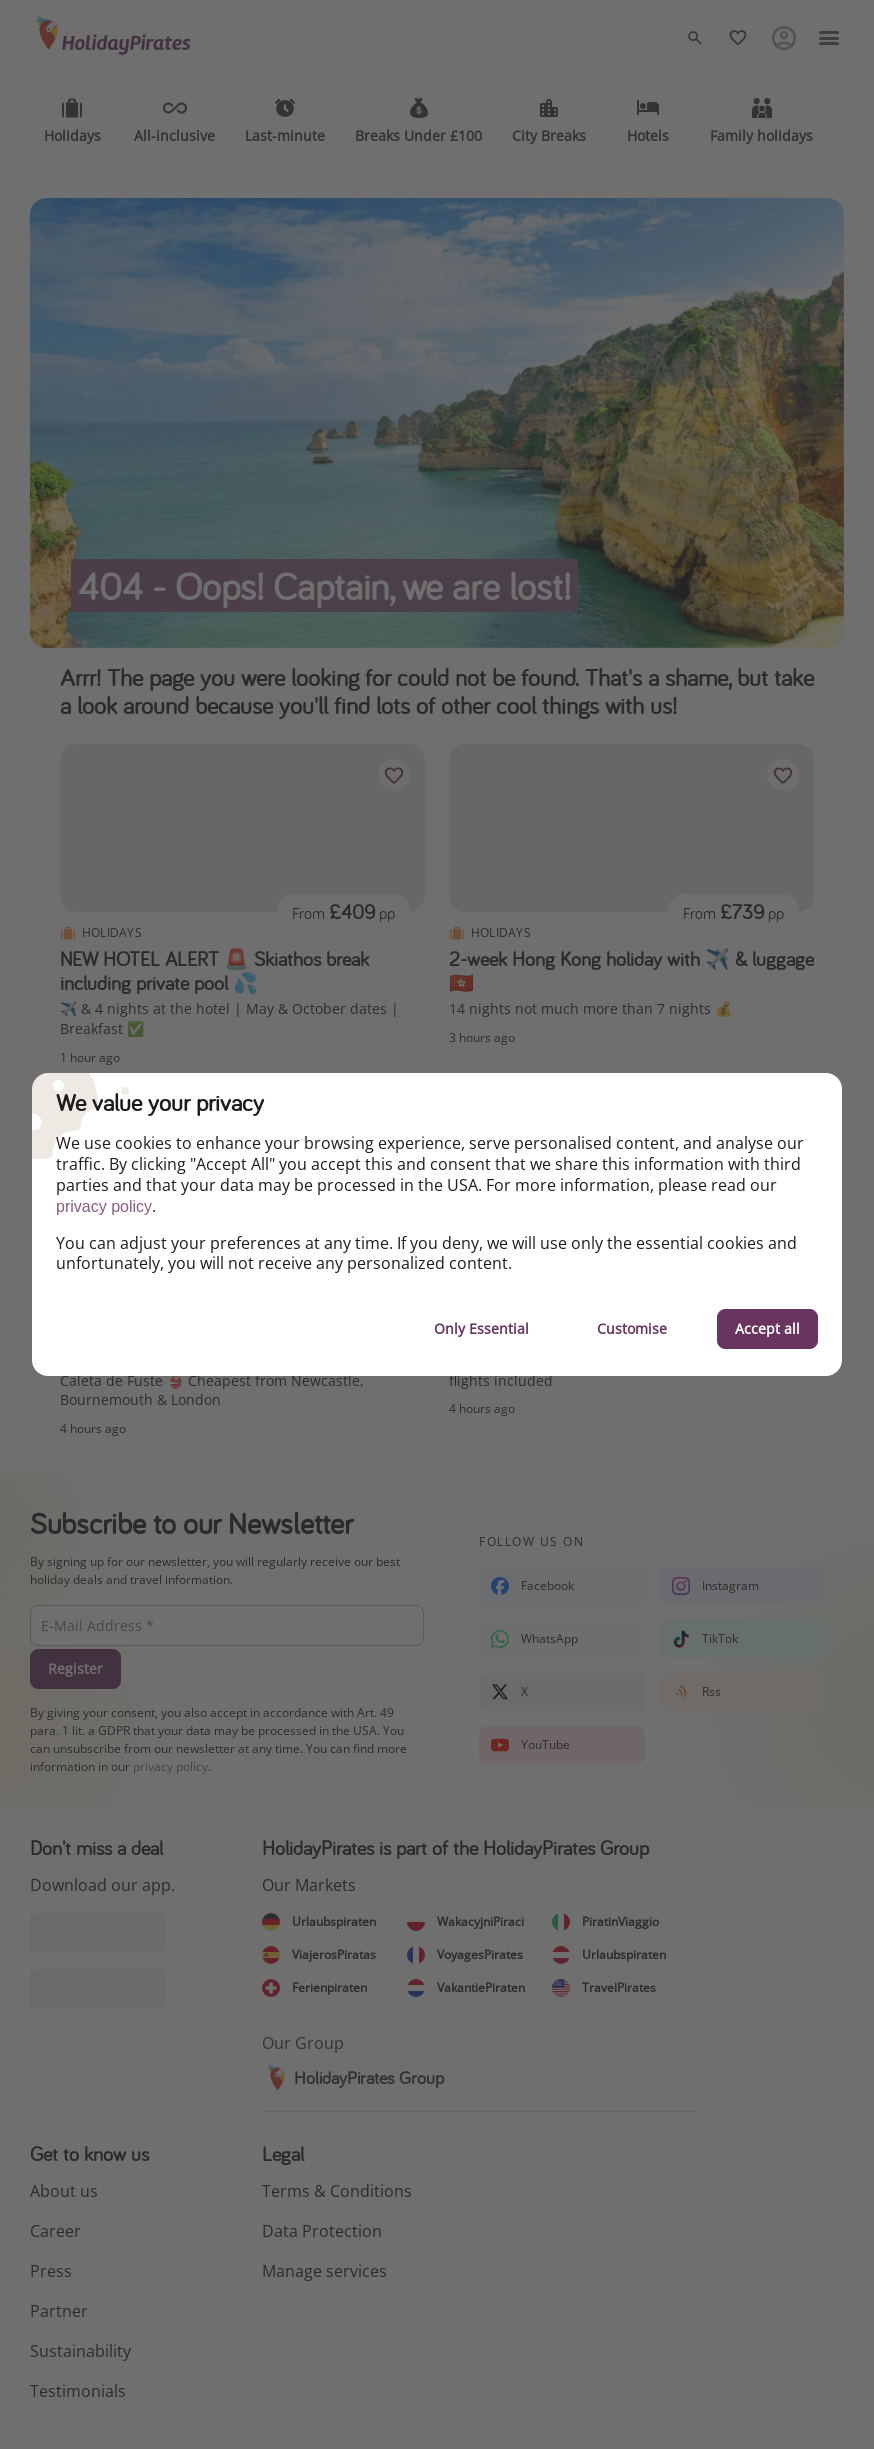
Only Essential (481, 1328)
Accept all (767, 1328)
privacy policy (104, 1206)
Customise (632, 1328)
